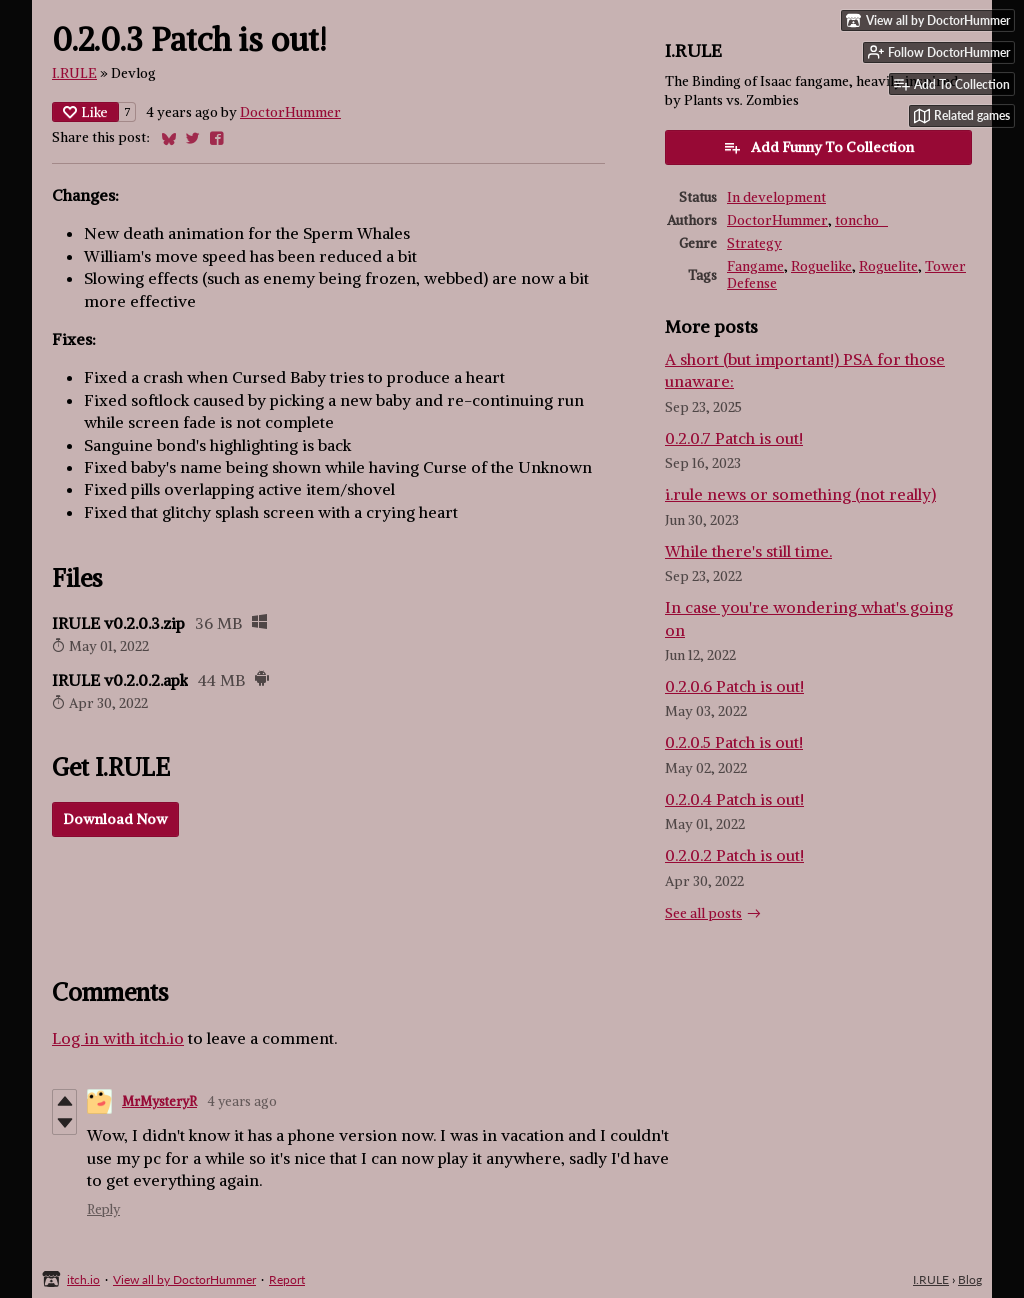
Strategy (754, 243)
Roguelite (888, 266)
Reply (103, 1209)
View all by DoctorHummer (184, 1279)
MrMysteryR (159, 1101)
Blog (970, 1279)
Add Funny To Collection (818, 147)
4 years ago (242, 1101)
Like (85, 112)
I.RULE (74, 73)
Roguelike (821, 266)
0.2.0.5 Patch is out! (734, 742)
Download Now (115, 819)
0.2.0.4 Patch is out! (734, 799)
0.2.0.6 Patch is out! (734, 686)
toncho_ (861, 220)
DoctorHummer (290, 112)
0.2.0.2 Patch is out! (734, 855)
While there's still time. (748, 551)
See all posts (703, 913)
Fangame (755, 266)
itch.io (83, 1279)
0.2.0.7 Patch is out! (734, 438)
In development (776, 197)
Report (287, 1279)
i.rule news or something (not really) (800, 494)
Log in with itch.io (118, 1038)
